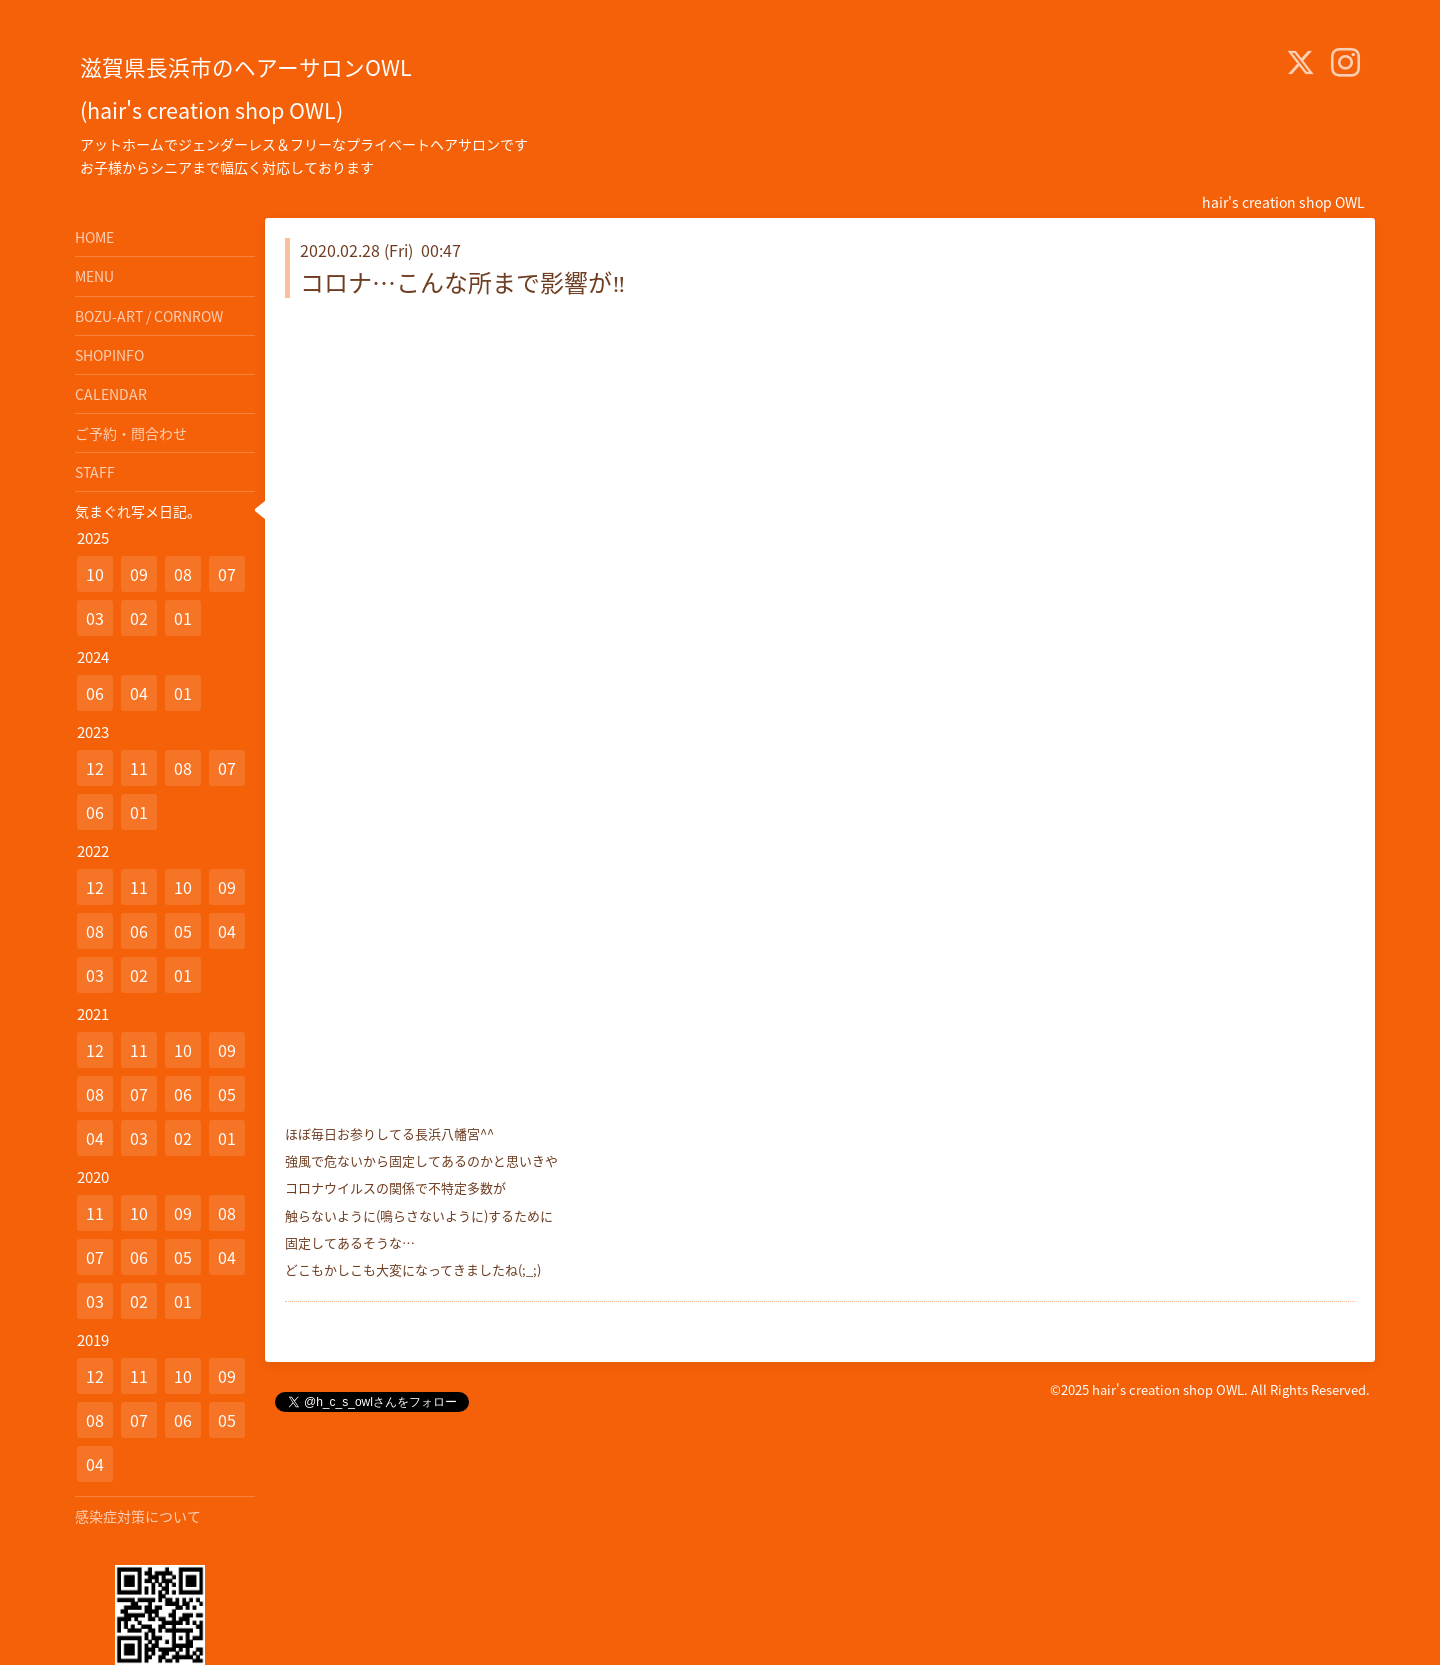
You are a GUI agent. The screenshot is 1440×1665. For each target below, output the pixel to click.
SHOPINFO (109, 355)
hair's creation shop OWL (1168, 1389)
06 (95, 693)
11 (139, 768)
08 (183, 574)
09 (139, 574)
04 (139, 693)
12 (95, 768)
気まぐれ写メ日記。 (138, 511)
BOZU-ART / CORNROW (149, 316)
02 (139, 618)
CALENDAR (111, 394)
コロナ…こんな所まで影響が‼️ (463, 282)
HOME (94, 237)
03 (95, 618)
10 (95, 574)
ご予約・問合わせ (131, 433)
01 (183, 618)
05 (183, 931)
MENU (94, 276)
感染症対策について (138, 1516)
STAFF (95, 472)
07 (227, 574)
